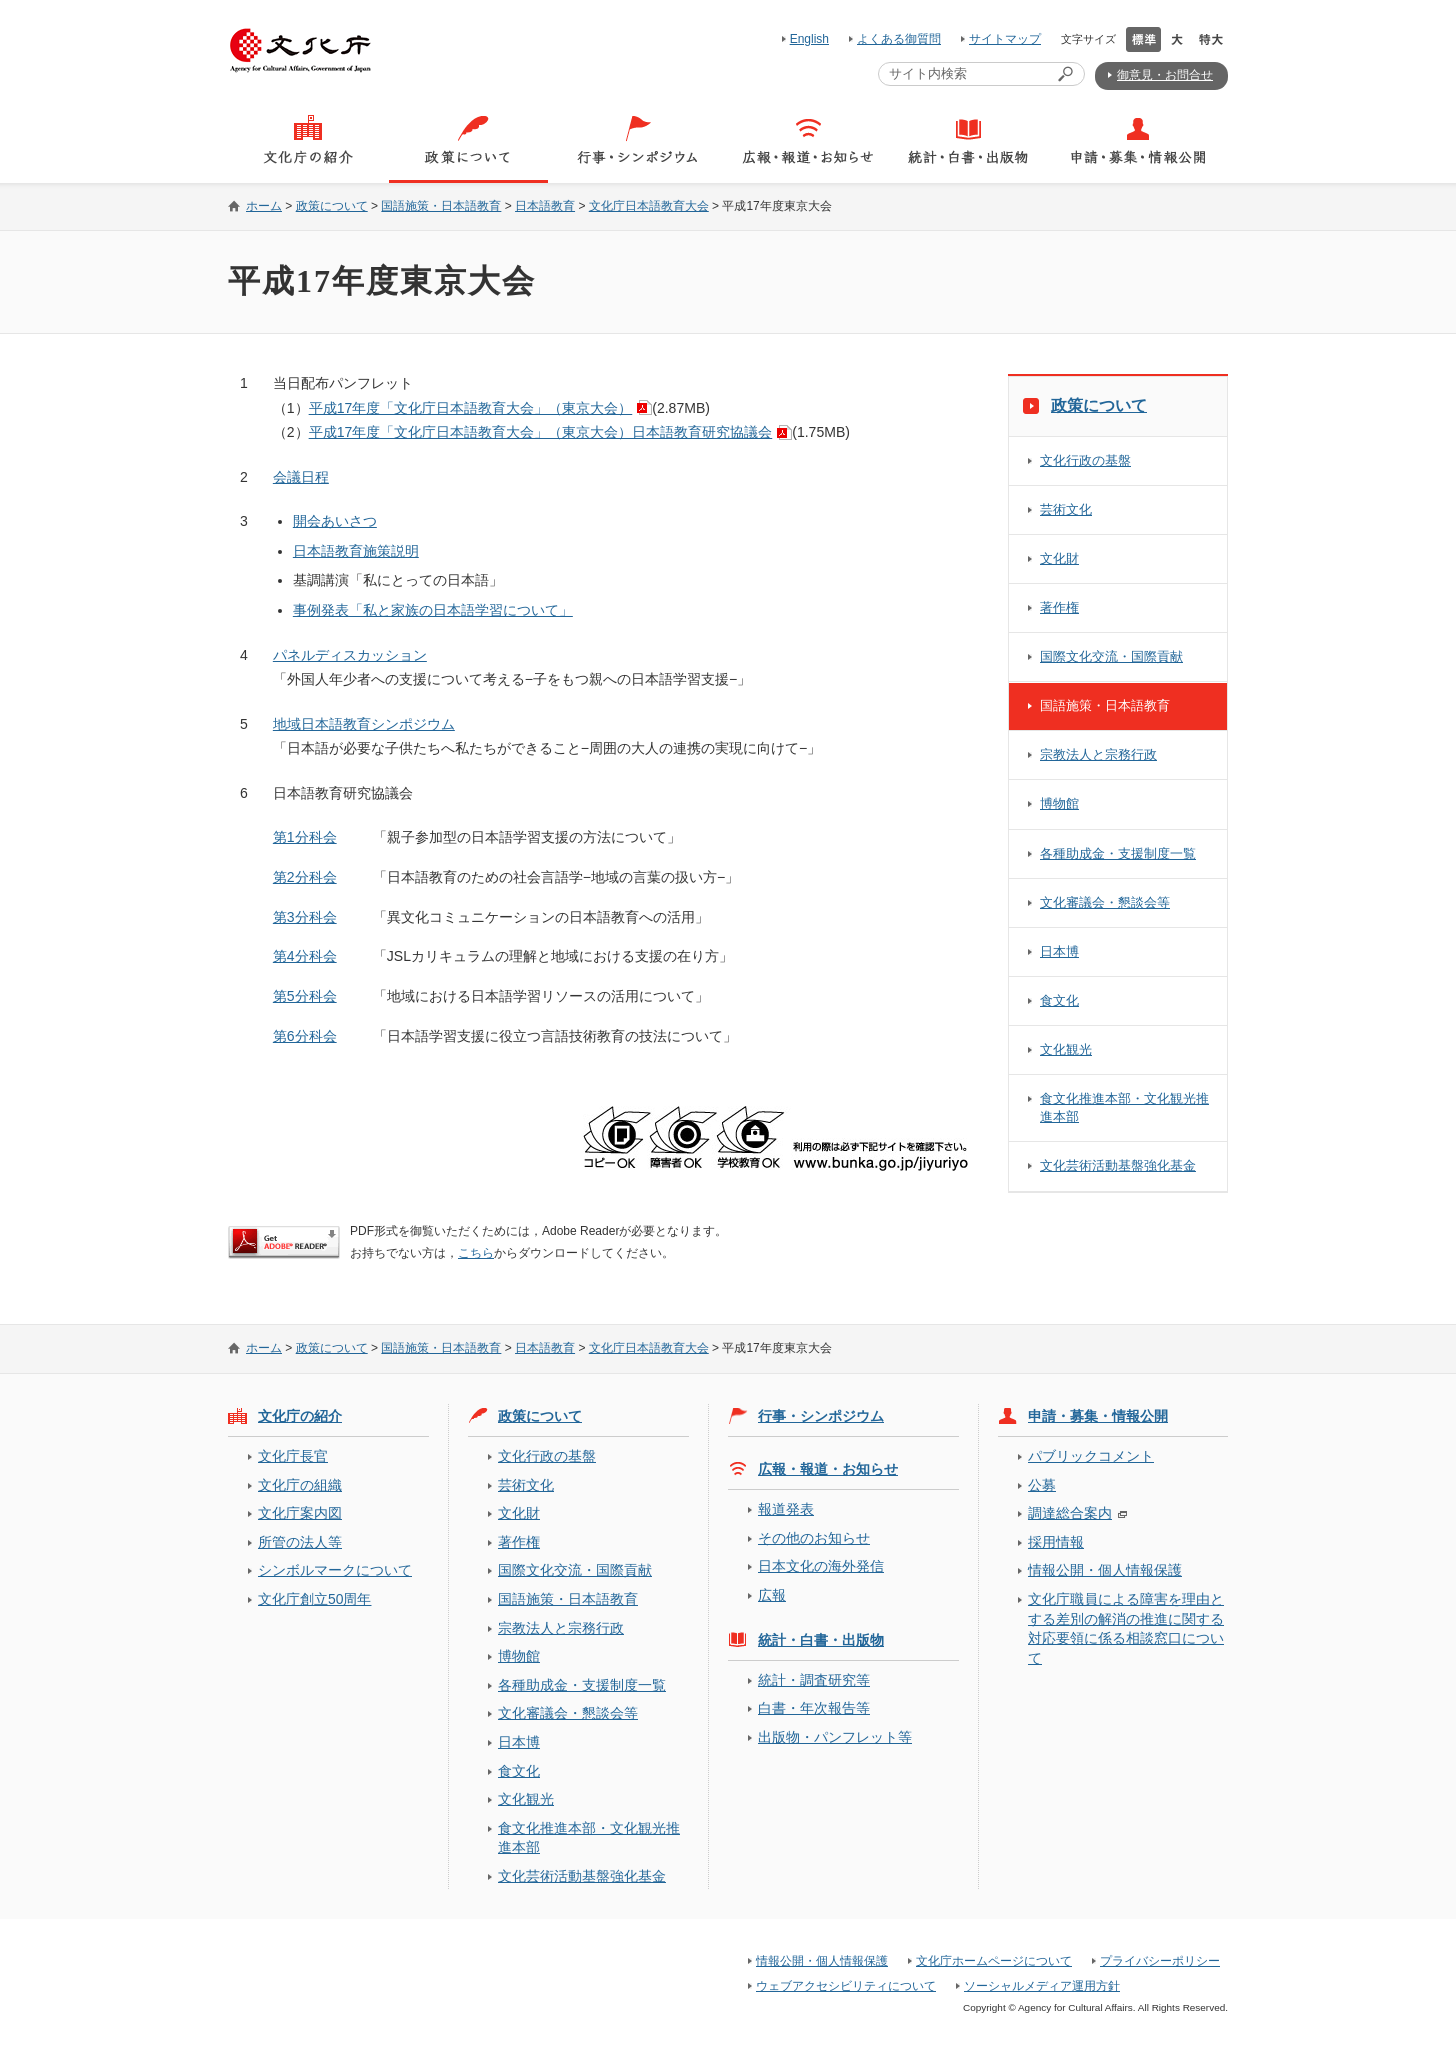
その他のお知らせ (814, 1538)
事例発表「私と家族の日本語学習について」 (433, 610)
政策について (332, 206)
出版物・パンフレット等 (835, 1737)
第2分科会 (305, 877)
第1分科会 (305, 837)
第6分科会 (305, 1036)
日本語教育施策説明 (356, 551)
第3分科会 (305, 917)
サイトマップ (1005, 39)
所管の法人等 (300, 1542)
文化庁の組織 (300, 1485)
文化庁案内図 (300, 1513)
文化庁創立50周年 (314, 1599)
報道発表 (786, 1509)
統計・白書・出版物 (821, 1640)
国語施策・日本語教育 (441, 206)
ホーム (264, 206)
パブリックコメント (1091, 1456)
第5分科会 (305, 996)
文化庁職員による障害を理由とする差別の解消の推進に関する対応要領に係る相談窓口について (1126, 1628)
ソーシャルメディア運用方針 (1042, 1986)
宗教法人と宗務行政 (1098, 754)
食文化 (1059, 1000)
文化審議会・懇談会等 (1105, 902)
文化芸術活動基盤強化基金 (1118, 1165)
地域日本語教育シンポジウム (364, 724)
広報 (772, 1595)
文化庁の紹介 (300, 1416)
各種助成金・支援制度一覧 (1118, 853)
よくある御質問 (899, 39)
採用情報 (1056, 1542)
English (809, 39)
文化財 (1059, 558)
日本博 (1059, 951)
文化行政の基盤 (1085, 460)
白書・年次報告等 (814, 1708)
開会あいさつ (335, 521)
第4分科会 (305, 956)
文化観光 (1066, 1049)
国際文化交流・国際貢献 (1111, 656)
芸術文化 (1066, 509)
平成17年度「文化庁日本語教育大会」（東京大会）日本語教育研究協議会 (541, 432)
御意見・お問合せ (1165, 75)
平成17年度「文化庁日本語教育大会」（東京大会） (471, 408)
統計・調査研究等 (814, 1680)
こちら (476, 1253)
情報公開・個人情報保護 (1105, 1570)
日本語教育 (545, 206)
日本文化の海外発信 (821, 1566)
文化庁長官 (293, 1456)
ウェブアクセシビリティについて (846, 1986)
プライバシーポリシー (1160, 1961)
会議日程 (301, 477)
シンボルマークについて (335, 1570)
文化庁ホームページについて (994, 1961)
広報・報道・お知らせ (828, 1469)
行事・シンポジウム (821, 1416)
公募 (1042, 1485)
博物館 (1059, 803)
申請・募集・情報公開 (1098, 1416)
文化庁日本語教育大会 (649, 206)
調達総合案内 (1070, 1513)
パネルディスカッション (350, 655)
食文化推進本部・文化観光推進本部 (1124, 1107)
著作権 (1059, 607)
